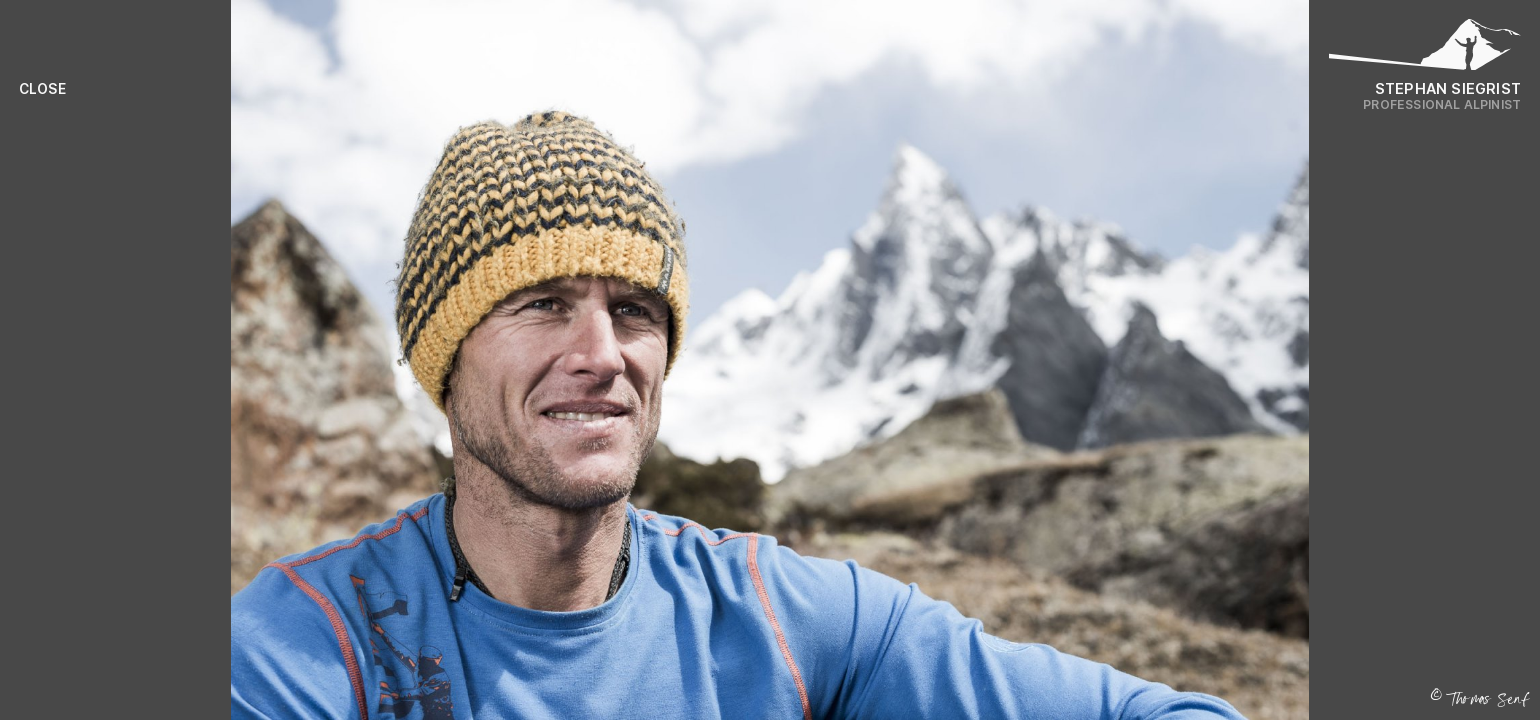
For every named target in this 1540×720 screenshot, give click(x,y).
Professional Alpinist (1442, 104)
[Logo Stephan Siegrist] (1425, 50)
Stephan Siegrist (1448, 88)
